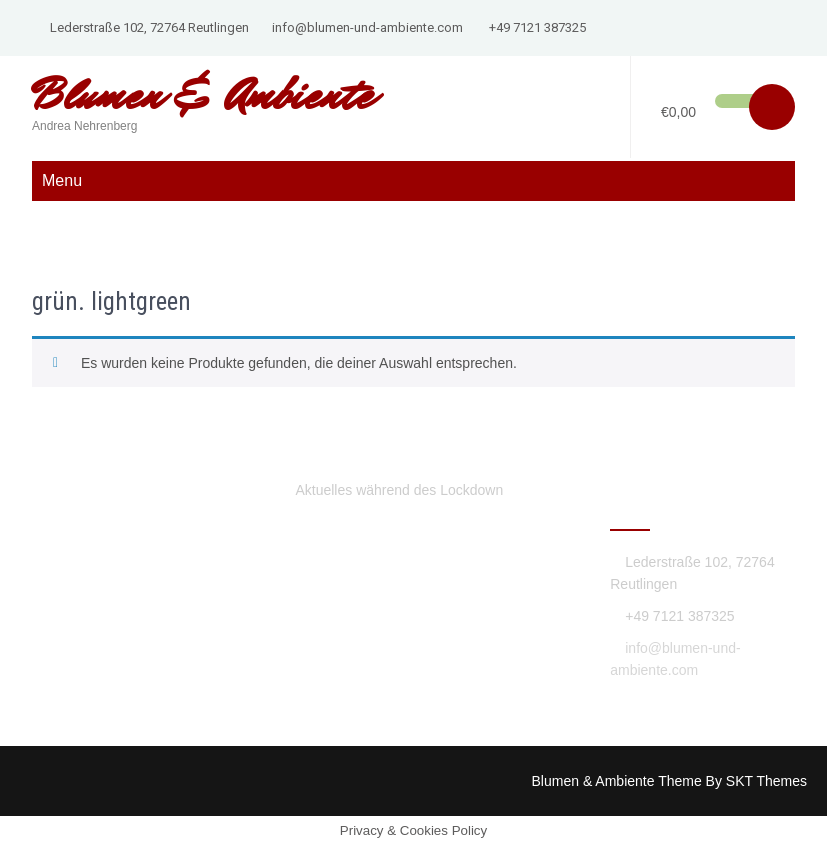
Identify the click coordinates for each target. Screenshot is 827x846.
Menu (62, 180)
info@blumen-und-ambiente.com (367, 27)
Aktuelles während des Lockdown (399, 490)
